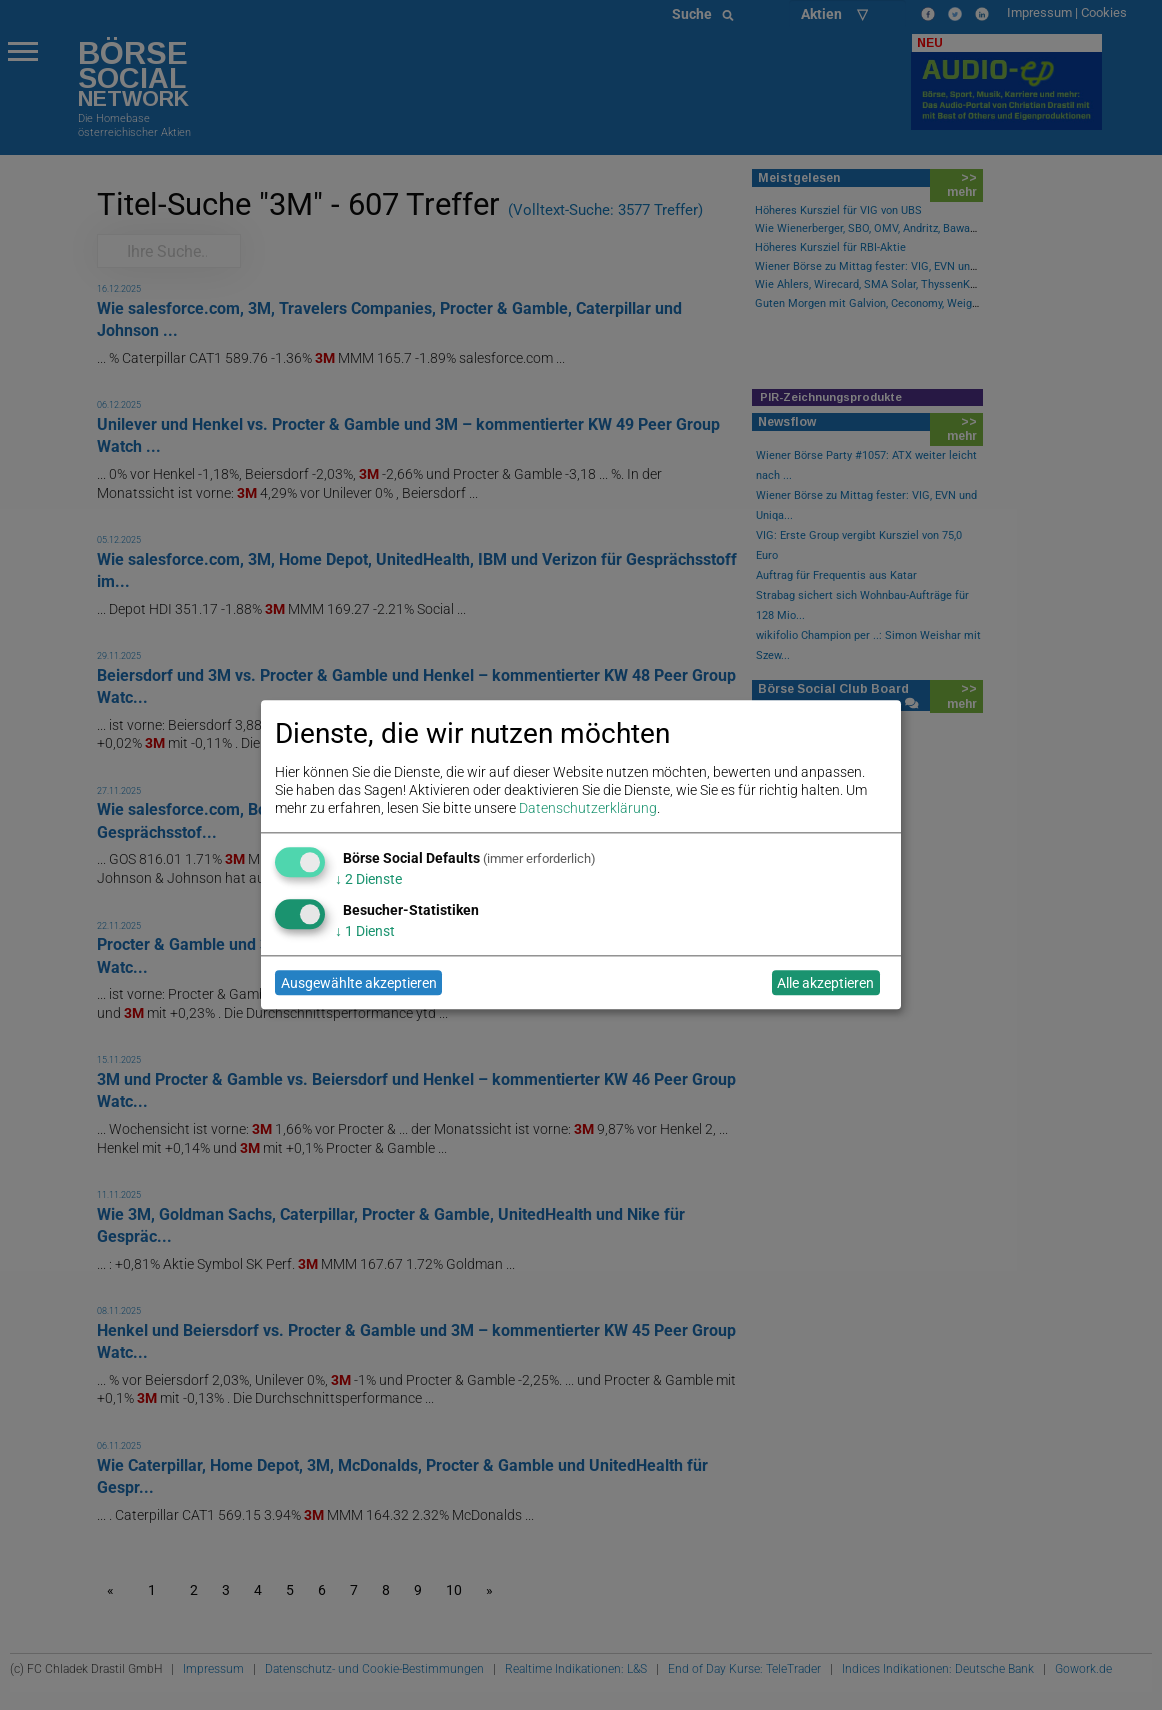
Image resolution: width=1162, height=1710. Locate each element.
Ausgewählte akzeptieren (359, 983)
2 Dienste (368, 879)
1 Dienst (365, 931)
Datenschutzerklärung (588, 809)
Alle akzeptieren (825, 983)
